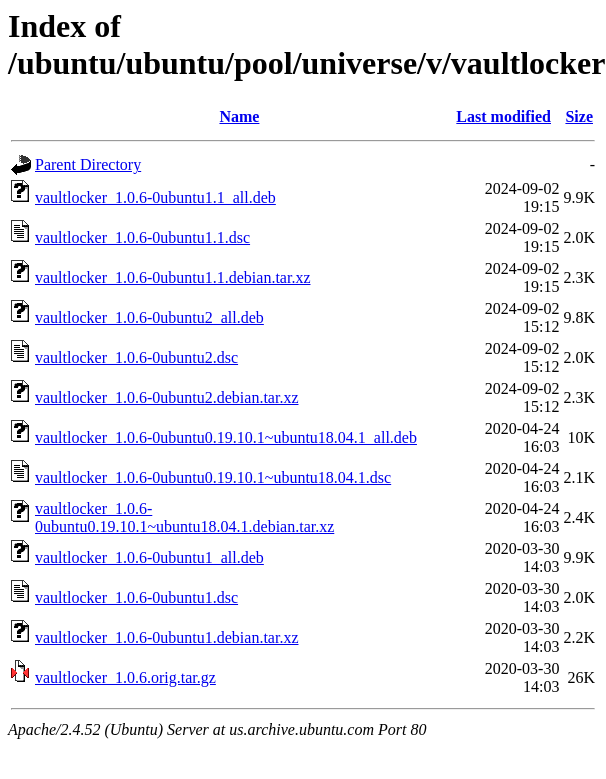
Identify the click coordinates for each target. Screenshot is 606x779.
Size (579, 116)
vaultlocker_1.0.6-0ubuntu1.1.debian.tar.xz (172, 277)
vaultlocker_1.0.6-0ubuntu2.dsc (136, 357)
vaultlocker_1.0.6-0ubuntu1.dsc (136, 597)
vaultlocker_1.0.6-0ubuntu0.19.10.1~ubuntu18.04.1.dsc (213, 477)
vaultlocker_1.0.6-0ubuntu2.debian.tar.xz (166, 397)
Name (239, 116)
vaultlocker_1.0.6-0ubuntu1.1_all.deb (155, 197)
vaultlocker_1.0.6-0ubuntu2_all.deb (149, 317)
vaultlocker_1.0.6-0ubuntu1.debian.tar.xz (166, 637)
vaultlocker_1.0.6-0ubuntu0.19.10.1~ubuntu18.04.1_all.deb (226, 437)
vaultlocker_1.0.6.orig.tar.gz (125, 677)
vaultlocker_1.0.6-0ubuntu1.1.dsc (142, 237)
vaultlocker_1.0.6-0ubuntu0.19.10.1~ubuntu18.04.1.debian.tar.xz (184, 517)
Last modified (503, 116)
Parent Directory (88, 164)
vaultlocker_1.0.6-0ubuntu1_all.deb (149, 557)
